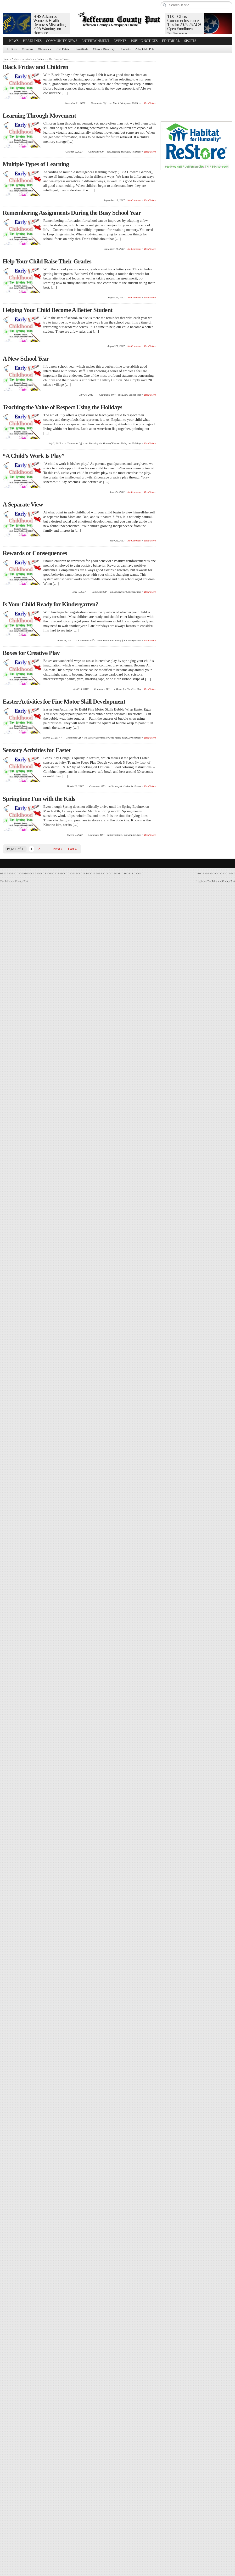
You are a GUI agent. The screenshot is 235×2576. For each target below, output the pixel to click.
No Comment (134, 200)
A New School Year (26, 358)
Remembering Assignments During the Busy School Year (72, 212)
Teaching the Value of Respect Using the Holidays (62, 407)
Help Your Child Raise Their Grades (47, 261)
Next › (57, 849)
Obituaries (44, 49)
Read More (150, 103)
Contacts (125, 49)
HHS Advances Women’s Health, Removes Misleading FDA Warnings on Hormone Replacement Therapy (50, 26)
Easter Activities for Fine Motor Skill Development (64, 701)
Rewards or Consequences (35, 553)
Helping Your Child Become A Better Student (57, 310)
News (14, 41)
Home (6, 58)
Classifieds (81, 49)
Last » (72, 849)
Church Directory (104, 49)
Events (120, 41)
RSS (138, 873)
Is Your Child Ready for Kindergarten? (50, 604)
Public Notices (144, 41)
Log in (199, 881)
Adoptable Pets (144, 49)
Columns (27, 49)
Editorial (171, 41)
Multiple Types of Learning (36, 164)
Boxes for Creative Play (31, 652)
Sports (190, 41)
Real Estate (63, 49)
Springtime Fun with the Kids (39, 798)
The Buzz (11, 49)
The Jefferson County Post (215, 873)
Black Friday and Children (35, 66)
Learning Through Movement (39, 115)
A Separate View (23, 504)
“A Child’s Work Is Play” (33, 455)
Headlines (32, 41)
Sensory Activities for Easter (37, 750)
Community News (61, 41)
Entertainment (95, 41)
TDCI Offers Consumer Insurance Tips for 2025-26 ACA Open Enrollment (184, 22)
